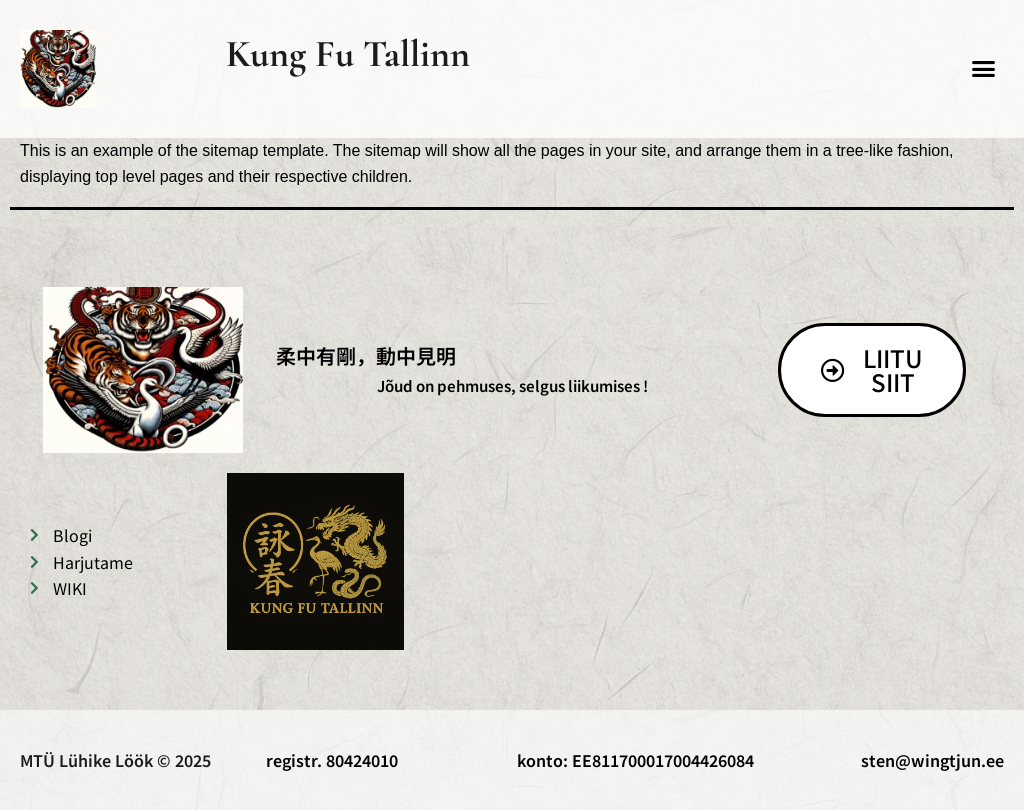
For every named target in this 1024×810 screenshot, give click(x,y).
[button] (984, 69)
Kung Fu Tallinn (348, 54)
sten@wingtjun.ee (932, 760)
